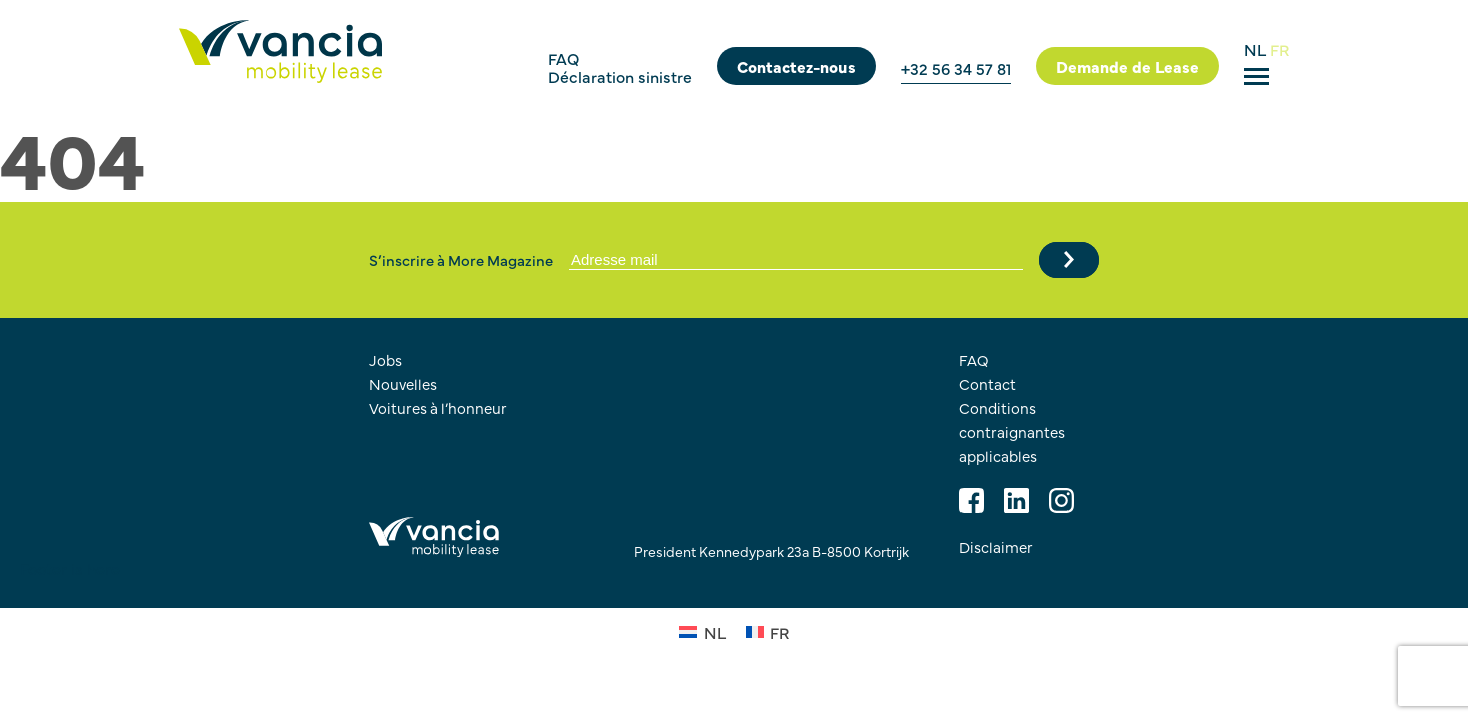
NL (1257, 49)
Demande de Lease (1127, 66)
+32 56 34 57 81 (956, 68)
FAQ (563, 58)
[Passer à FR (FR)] (767, 631)
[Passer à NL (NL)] (702, 631)
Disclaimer (996, 546)
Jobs (385, 359)
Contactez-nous (796, 66)
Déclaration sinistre (620, 76)
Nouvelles (403, 383)
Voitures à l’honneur (438, 407)
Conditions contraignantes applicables (1012, 431)
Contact (987, 383)
